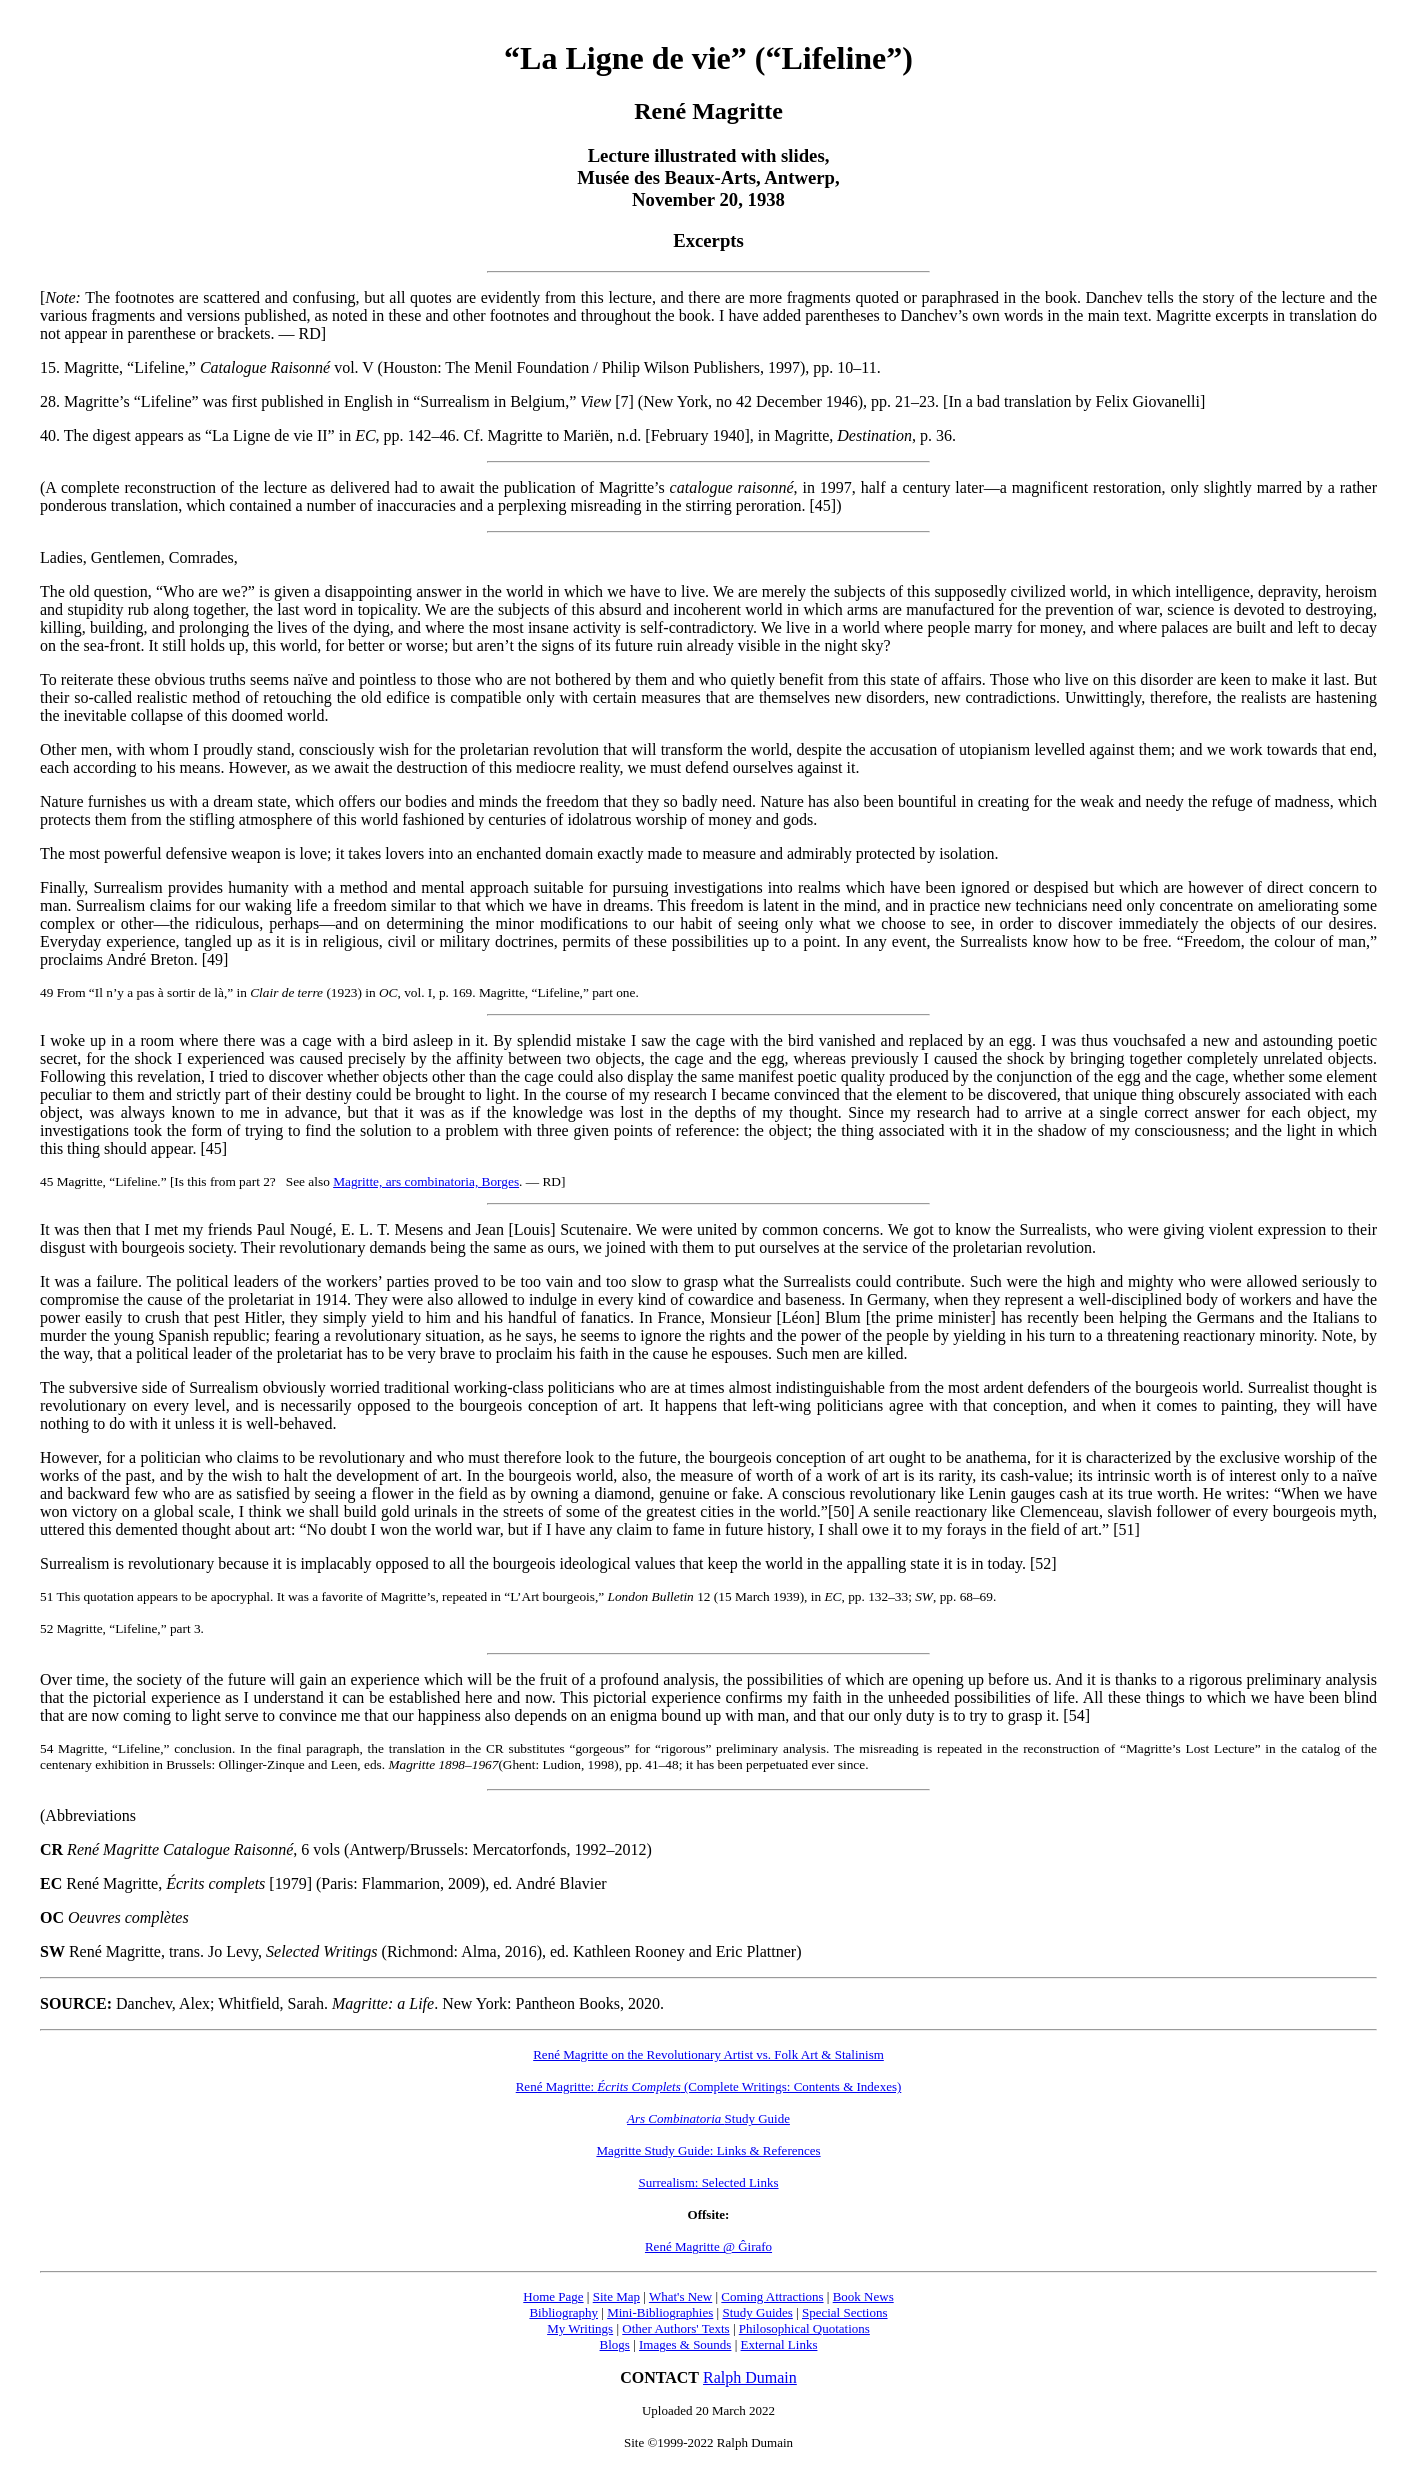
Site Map (616, 2296)
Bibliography (563, 2312)
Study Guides (757, 2312)
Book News (863, 2296)
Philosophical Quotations (804, 2328)
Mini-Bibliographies (660, 2312)
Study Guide (708, 2118)
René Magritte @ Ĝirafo (708, 2246)
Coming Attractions (772, 2296)
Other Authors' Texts (675, 2328)
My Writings (580, 2328)
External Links (779, 2344)
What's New (680, 2296)
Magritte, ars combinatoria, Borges (426, 1181)
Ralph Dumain (750, 2377)
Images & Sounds (685, 2344)
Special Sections (845, 2312)
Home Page (553, 2296)
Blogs (615, 2344)
